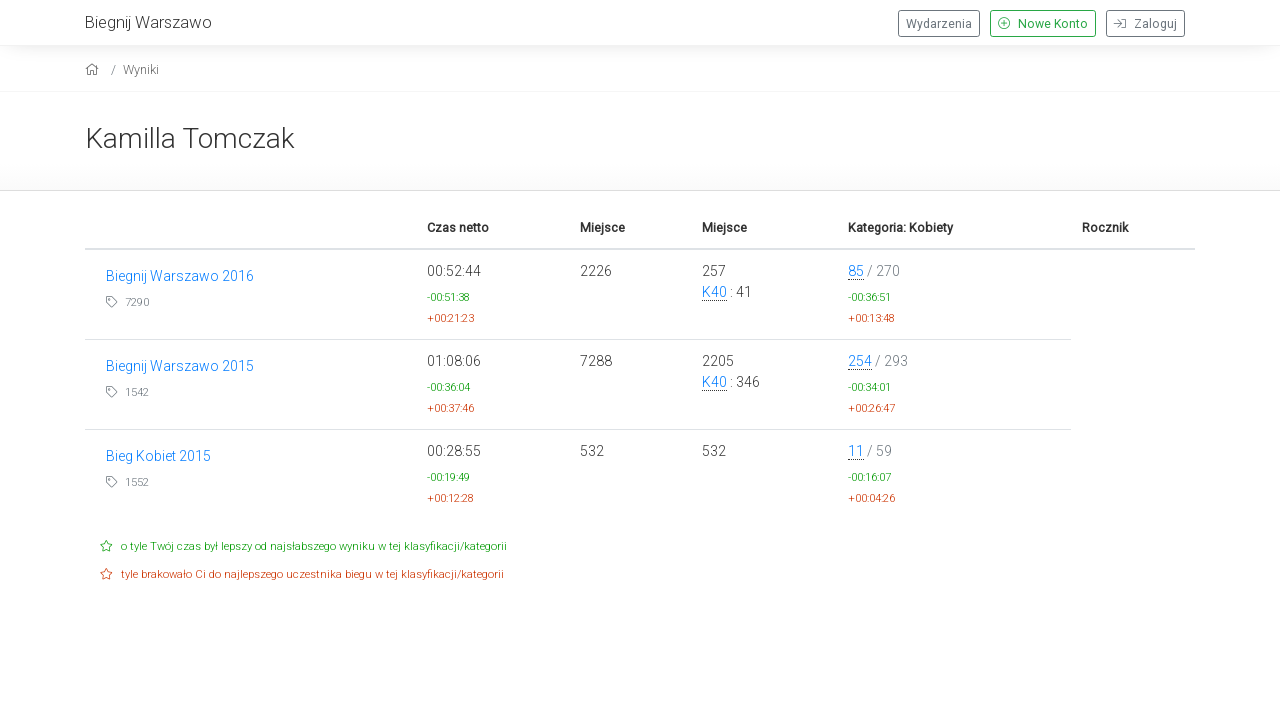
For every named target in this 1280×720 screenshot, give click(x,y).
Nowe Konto (1043, 24)
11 (856, 451)
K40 (714, 292)
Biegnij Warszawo (148, 22)
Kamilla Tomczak (190, 138)
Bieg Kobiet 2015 (158, 456)
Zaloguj (1145, 24)
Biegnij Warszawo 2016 (180, 276)
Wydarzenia (939, 24)
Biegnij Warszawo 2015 (180, 366)
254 (860, 361)
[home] (94, 69)
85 (856, 271)
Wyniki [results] (141, 69)
